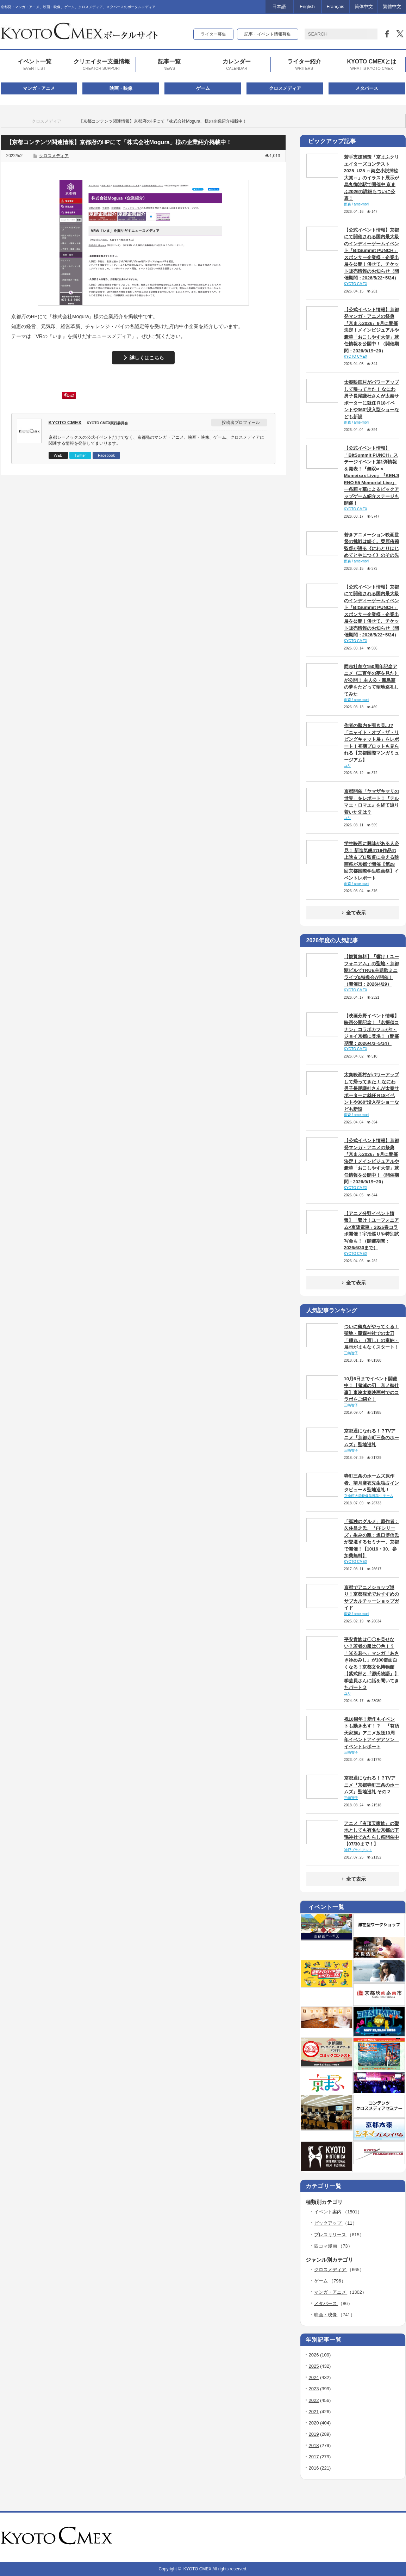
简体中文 (364, 6)
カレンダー (237, 64)
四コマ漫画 (326, 2246)
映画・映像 (121, 88)
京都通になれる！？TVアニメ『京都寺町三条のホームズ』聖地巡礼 (371, 1437)
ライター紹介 (304, 64)
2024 (314, 2377)
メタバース (366, 88)
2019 (314, 2434)
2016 (314, 2468)
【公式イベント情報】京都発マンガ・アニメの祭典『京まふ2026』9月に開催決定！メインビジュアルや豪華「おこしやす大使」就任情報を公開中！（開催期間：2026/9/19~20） (371, 330)
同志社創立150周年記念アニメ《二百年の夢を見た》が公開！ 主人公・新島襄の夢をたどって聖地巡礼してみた (371, 680)
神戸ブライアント (358, 1850)
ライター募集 (213, 34)
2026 (314, 2355)
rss (383, 2537)
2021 (314, 2411)
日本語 (279, 6)
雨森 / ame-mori (356, 204)
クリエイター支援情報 (102, 64)
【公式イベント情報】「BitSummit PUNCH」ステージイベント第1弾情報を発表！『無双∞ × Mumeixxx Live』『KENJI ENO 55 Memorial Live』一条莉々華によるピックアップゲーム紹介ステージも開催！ (371, 475)
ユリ (347, 766)
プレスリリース (331, 2234)
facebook (402, 2537)
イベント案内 (328, 2211)
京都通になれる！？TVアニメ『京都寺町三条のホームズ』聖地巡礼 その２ (371, 1784)
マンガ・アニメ (39, 88)
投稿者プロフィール (241, 422)
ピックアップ (328, 2223)
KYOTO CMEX (65, 422)
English (307, 6)
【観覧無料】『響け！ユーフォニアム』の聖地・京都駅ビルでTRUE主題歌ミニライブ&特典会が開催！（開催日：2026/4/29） (371, 970)
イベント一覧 (34, 64)
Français (335, 6)
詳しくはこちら (147, 357)
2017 (314, 2456)
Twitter (80, 455)
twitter (392, 2537)
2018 (314, 2445)
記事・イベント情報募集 (267, 34)
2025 (314, 2366)
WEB (58, 455)
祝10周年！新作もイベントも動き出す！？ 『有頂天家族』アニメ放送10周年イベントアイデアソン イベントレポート (371, 1733)
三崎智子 (351, 1353)
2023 (314, 2388)
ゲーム (203, 88)
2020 (314, 2423)
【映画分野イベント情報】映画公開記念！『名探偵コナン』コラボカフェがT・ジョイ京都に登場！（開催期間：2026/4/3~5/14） (371, 1029)
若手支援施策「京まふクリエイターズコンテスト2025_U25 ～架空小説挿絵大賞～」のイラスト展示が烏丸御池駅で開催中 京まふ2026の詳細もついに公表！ (371, 177)
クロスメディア (285, 88)
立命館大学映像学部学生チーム (368, 1496)
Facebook (106, 455)
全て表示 (353, 913)
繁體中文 (392, 6)
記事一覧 (169, 64)
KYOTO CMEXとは (371, 64)
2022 (314, 2400)
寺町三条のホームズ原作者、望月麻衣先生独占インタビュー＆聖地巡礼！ (371, 1482)
